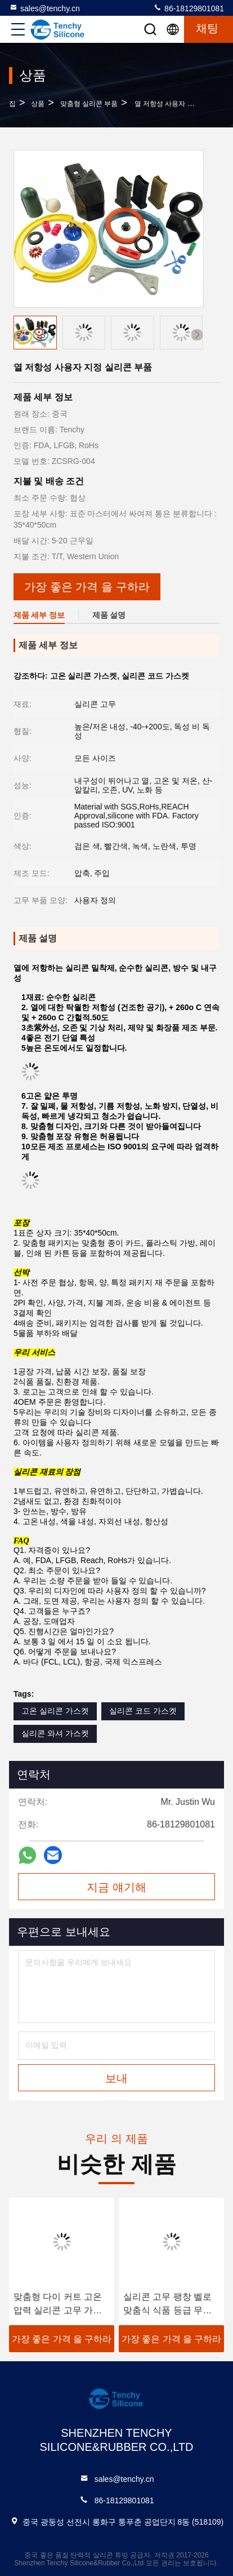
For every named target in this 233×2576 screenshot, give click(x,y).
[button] (197, 334)
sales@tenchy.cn (44, 8)
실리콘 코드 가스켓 (143, 1710)
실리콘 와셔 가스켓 (55, 1733)
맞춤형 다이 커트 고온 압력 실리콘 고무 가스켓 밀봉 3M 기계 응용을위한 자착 (61, 2304)
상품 (37, 104)
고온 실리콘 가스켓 (55, 1710)
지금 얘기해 (116, 1887)
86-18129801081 (188, 8)
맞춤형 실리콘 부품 (89, 104)
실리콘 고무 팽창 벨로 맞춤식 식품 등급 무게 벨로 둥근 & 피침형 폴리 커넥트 (167, 2304)
